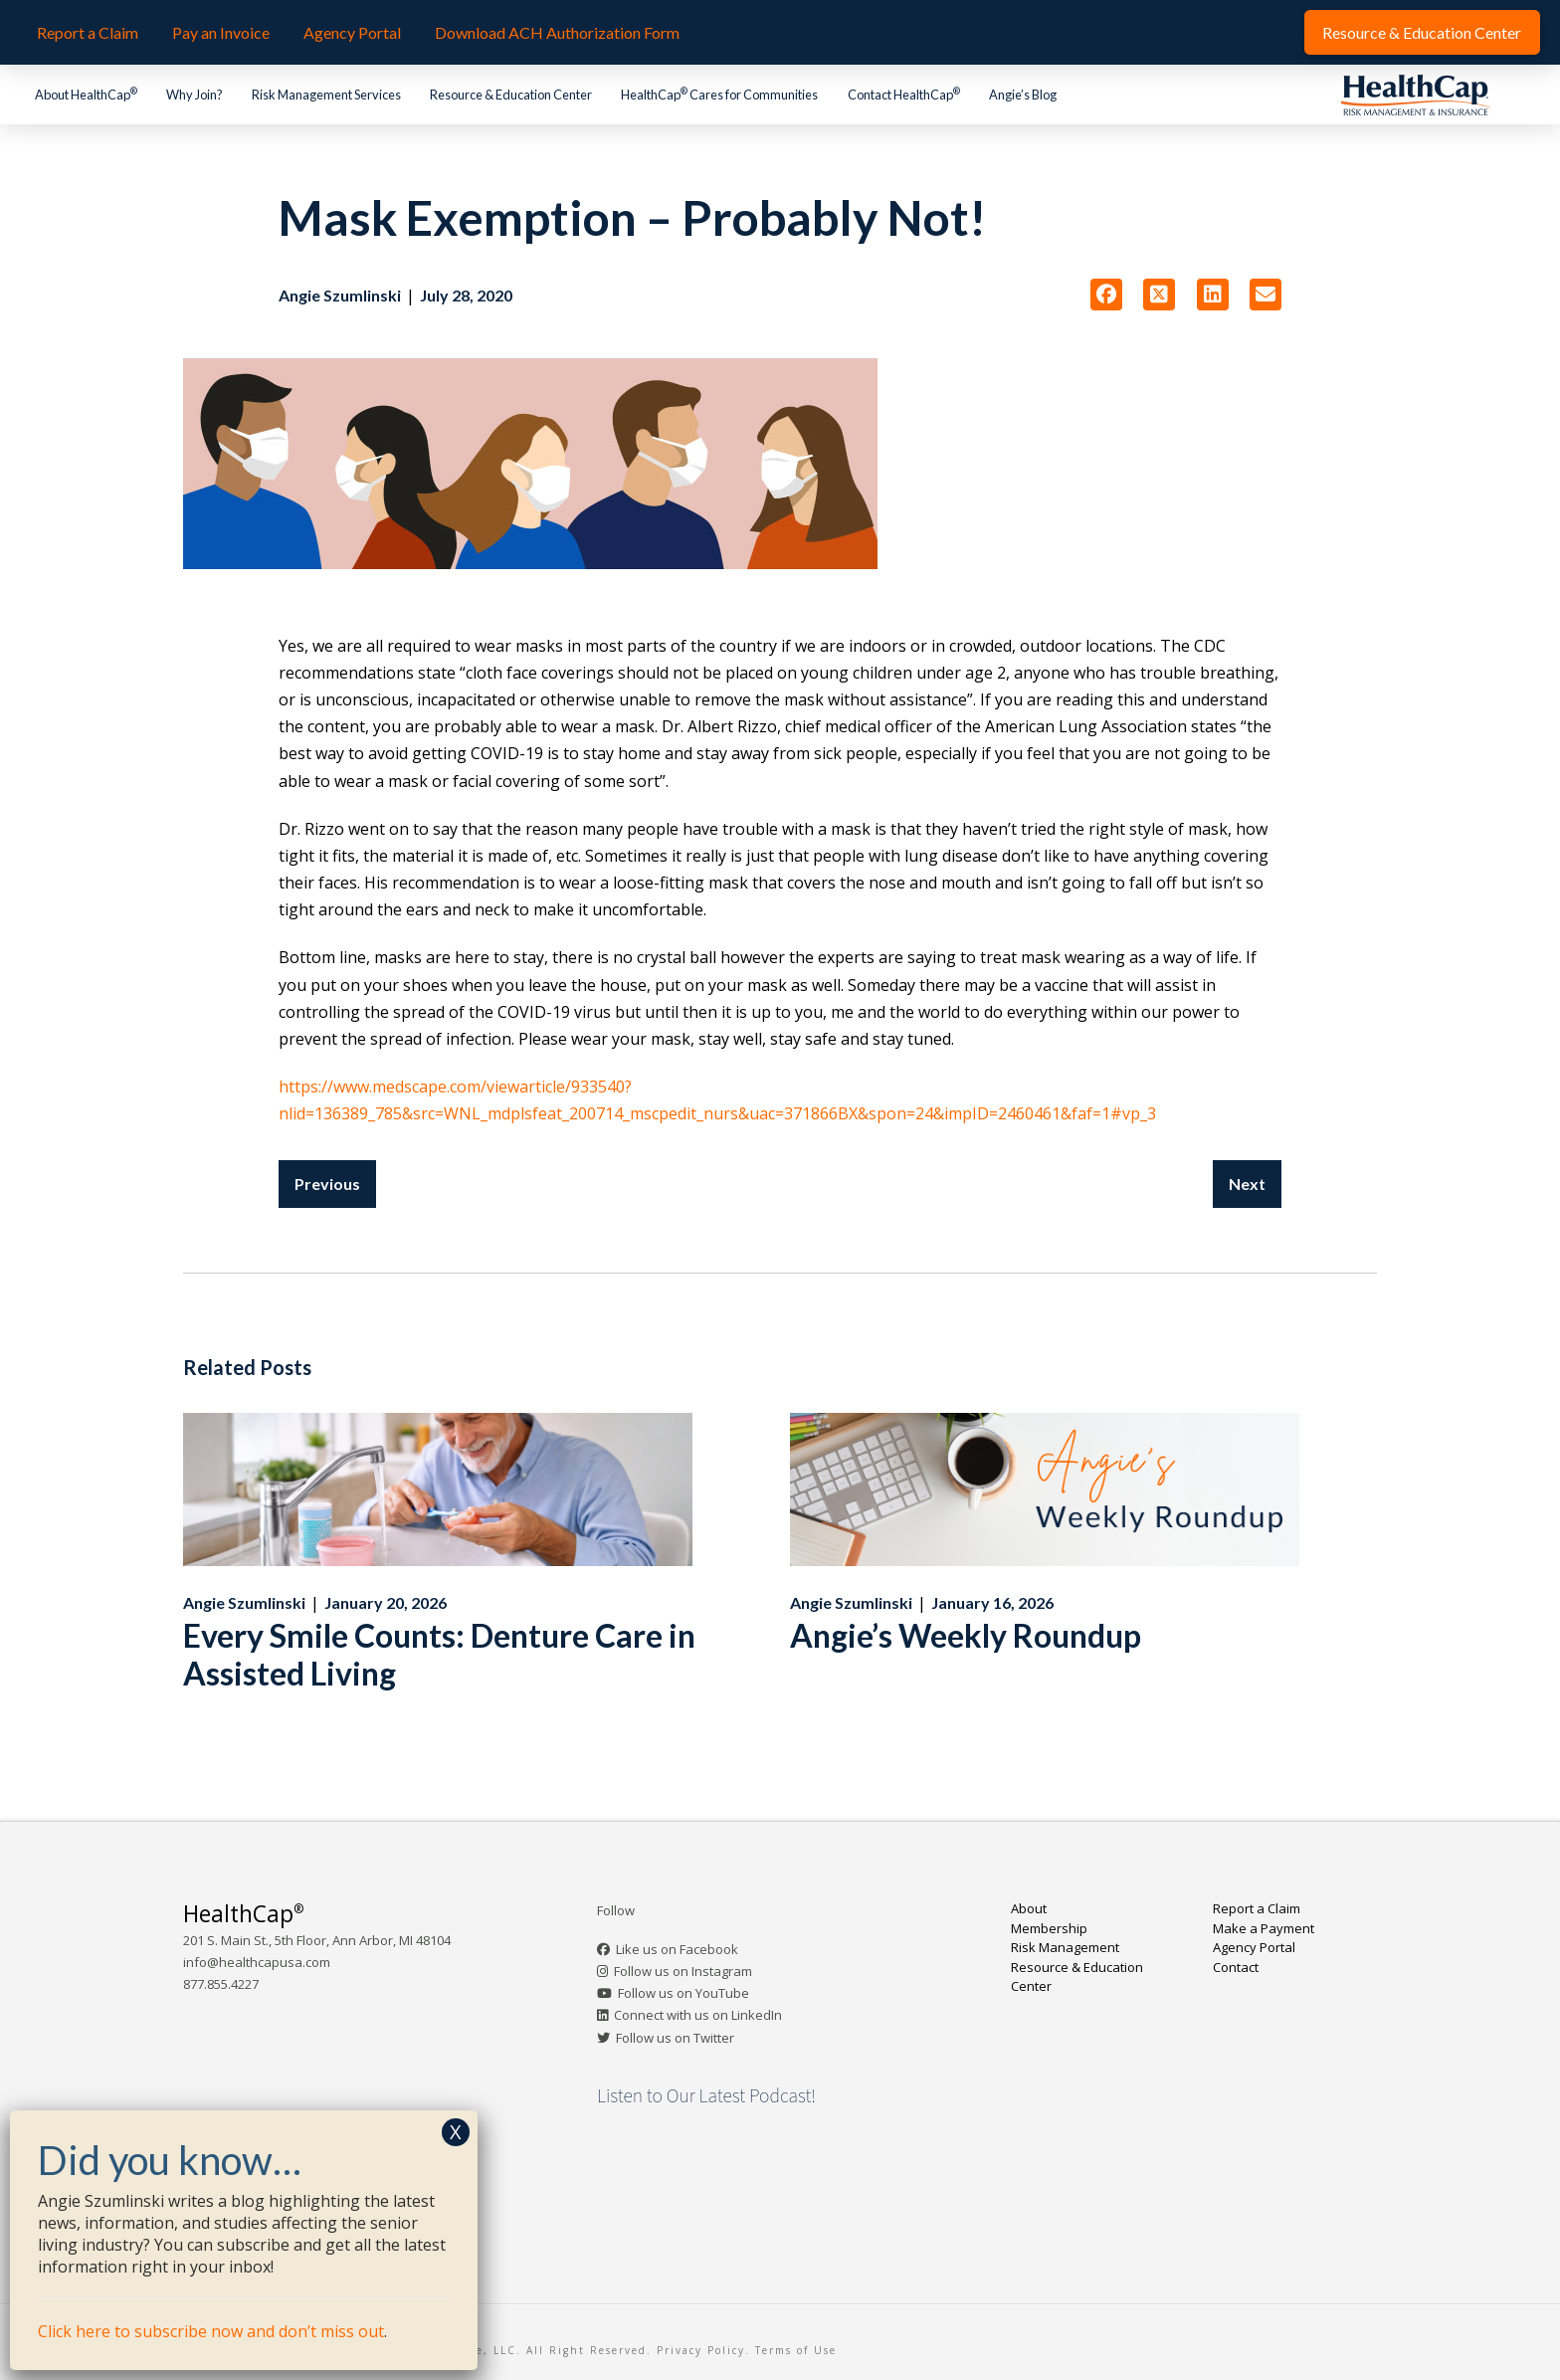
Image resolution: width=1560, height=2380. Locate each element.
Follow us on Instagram (683, 1971)
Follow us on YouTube (683, 1993)
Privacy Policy (701, 2350)
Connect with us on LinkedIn (698, 2015)
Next (1247, 1183)
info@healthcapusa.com (256, 1962)
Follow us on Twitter (675, 2038)
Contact (1236, 1967)
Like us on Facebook (677, 1949)
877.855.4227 (221, 1984)
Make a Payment (1263, 1928)
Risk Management (1065, 1947)
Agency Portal (1254, 1947)
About (1029, 1908)
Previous (327, 1183)
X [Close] (456, 2131)
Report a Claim (1256, 1908)
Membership (1049, 1928)
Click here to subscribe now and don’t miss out (211, 2331)
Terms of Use (796, 2350)
